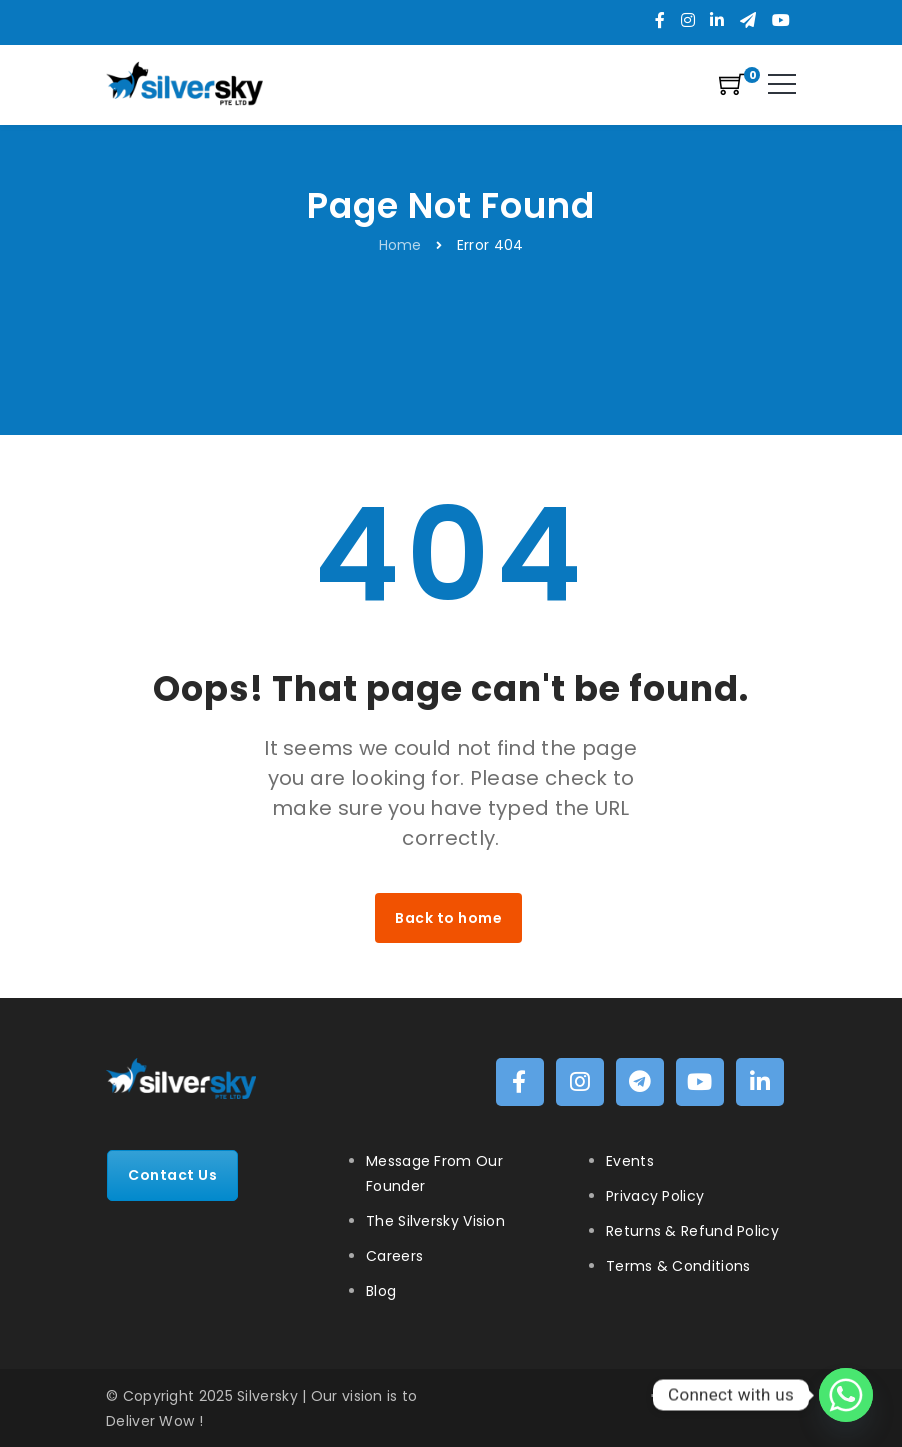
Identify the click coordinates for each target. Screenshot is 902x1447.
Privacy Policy (655, 1196)
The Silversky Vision (435, 1221)
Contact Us (172, 1175)
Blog (381, 1291)
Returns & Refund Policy (692, 1231)
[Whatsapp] (846, 1395)
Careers (394, 1256)
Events (630, 1161)
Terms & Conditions (678, 1266)
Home (400, 245)
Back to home (448, 918)
